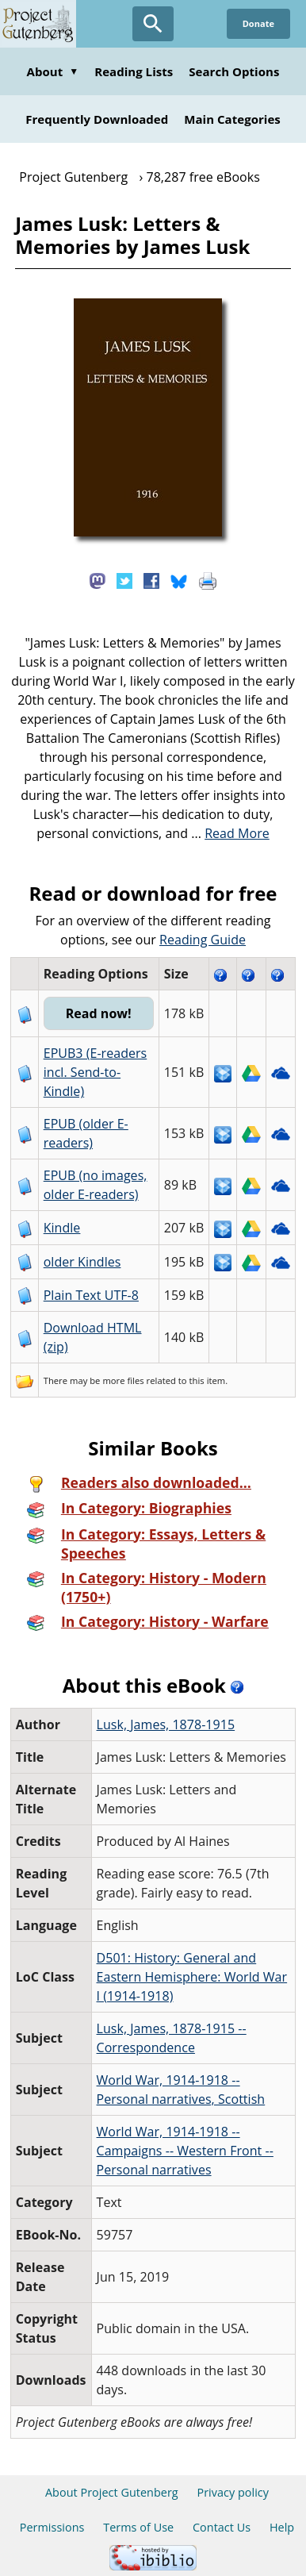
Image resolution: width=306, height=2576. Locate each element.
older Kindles (82, 1262)
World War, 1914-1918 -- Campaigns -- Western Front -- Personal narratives (185, 2150)
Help (282, 2527)
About (53, 71)
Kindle (62, 1227)
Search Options (234, 71)
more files (122, 1380)
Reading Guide (202, 939)
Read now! (99, 1013)
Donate (258, 23)
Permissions (52, 2527)
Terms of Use (138, 2527)
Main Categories (232, 119)
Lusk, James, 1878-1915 (166, 1724)
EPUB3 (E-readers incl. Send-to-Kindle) (95, 1072)
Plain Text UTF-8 (91, 1295)
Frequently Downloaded (96, 119)
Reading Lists (133, 71)
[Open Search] (153, 23)
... (230, 833)
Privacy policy (233, 2492)
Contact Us (222, 2527)
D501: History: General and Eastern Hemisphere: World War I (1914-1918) (192, 1977)
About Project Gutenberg (111, 2492)
